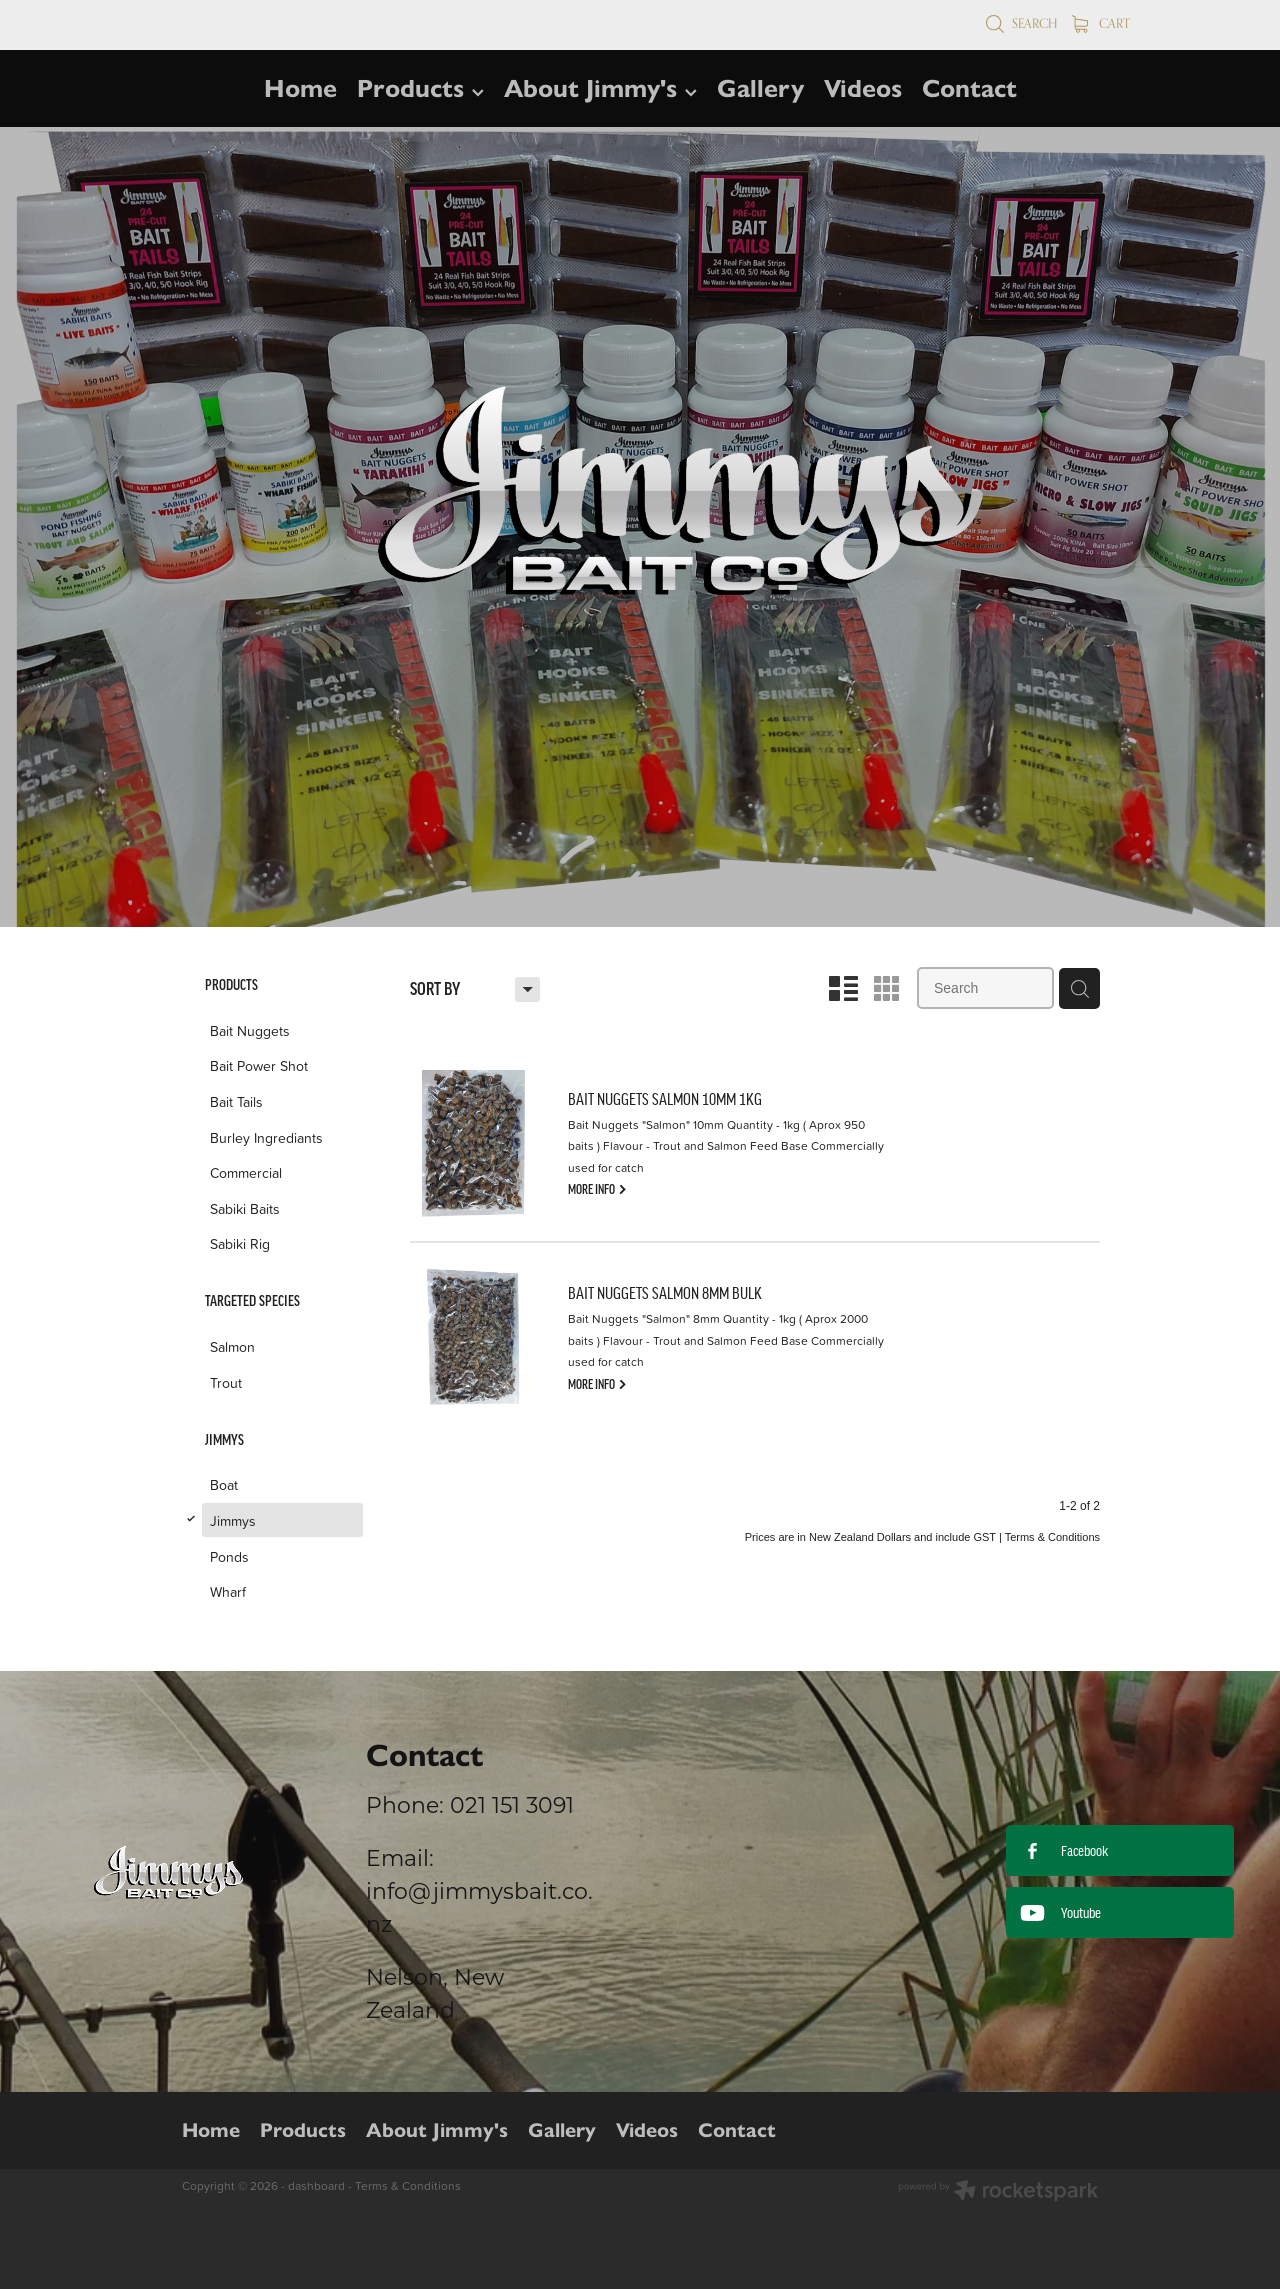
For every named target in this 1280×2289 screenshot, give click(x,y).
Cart (1101, 23)
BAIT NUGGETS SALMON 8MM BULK (665, 1293)
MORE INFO (598, 1188)
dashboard (316, 2185)
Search (1021, 23)
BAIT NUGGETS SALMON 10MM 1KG (665, 1099)
